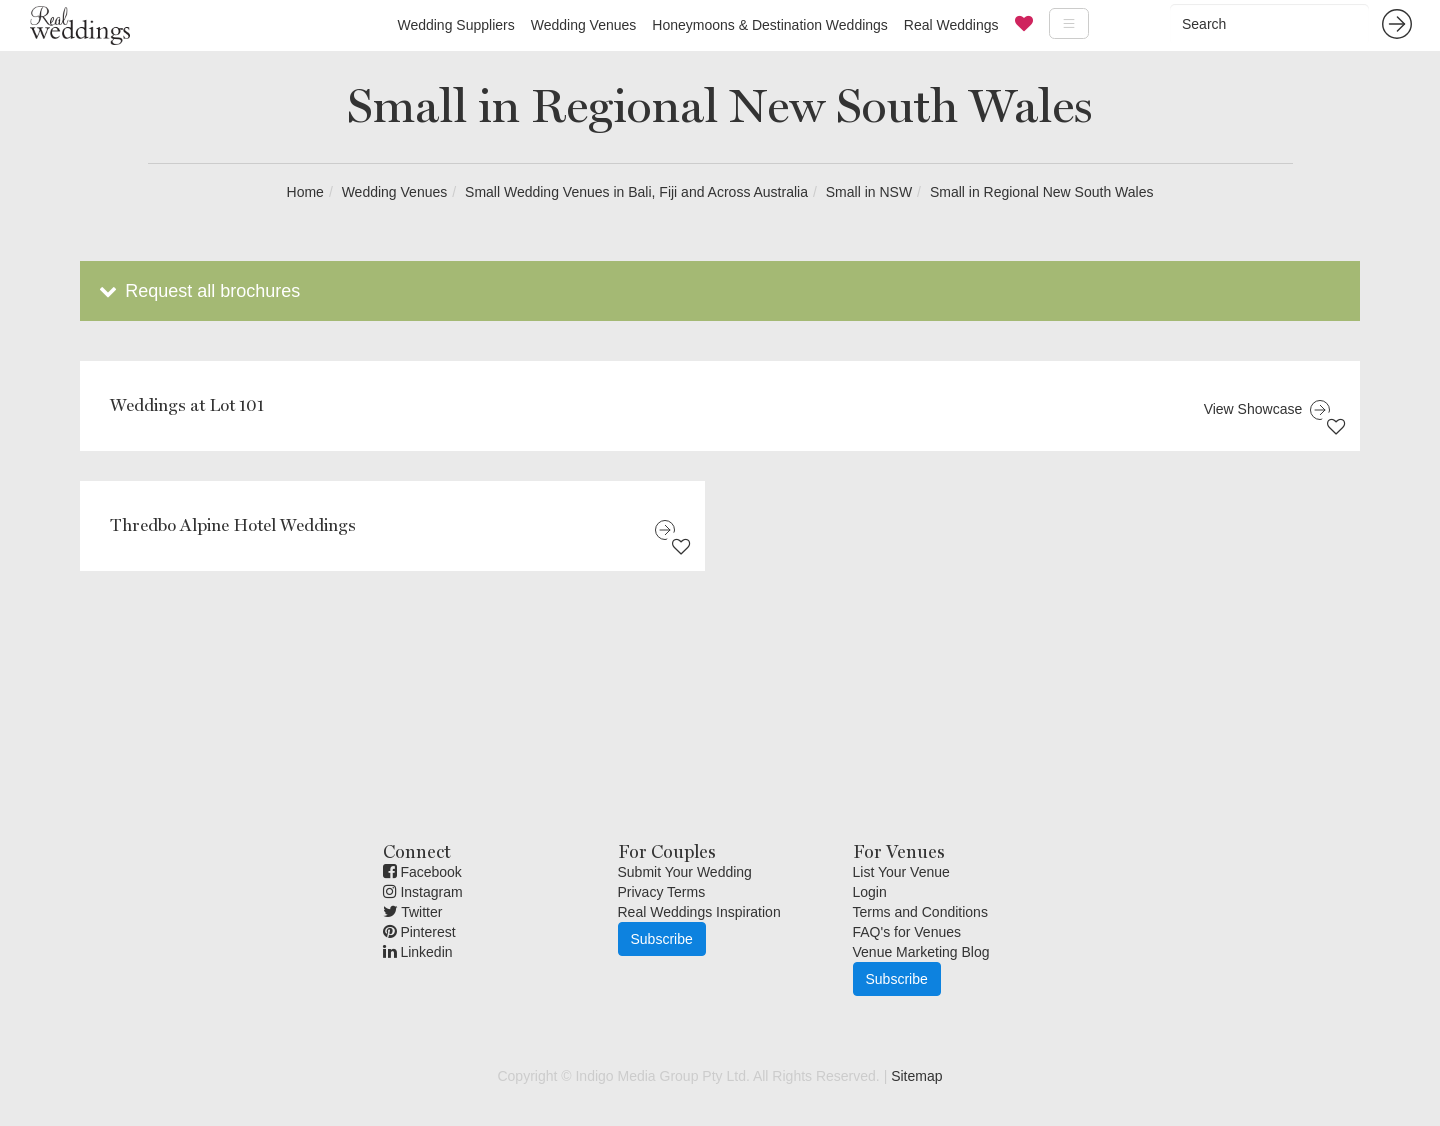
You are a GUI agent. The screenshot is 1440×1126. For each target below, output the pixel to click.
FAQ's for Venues (907, 932)
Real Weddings (951, 25)
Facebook (422, 872)
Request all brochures (197, 291)
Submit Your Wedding (685, 872)
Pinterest (419, 932)
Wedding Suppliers (455, 25)
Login (870, 892)
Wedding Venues (584, 25)
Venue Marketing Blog (921, 952)
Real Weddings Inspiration (699, 912)
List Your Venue (901, 872)
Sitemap (916, 1076)
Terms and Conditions (920, 912)
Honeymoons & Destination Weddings (770, 25)
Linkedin (418, 952)
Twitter (413, 912)
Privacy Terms (662, 892)
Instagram (423, 892)
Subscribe (662, 939)
